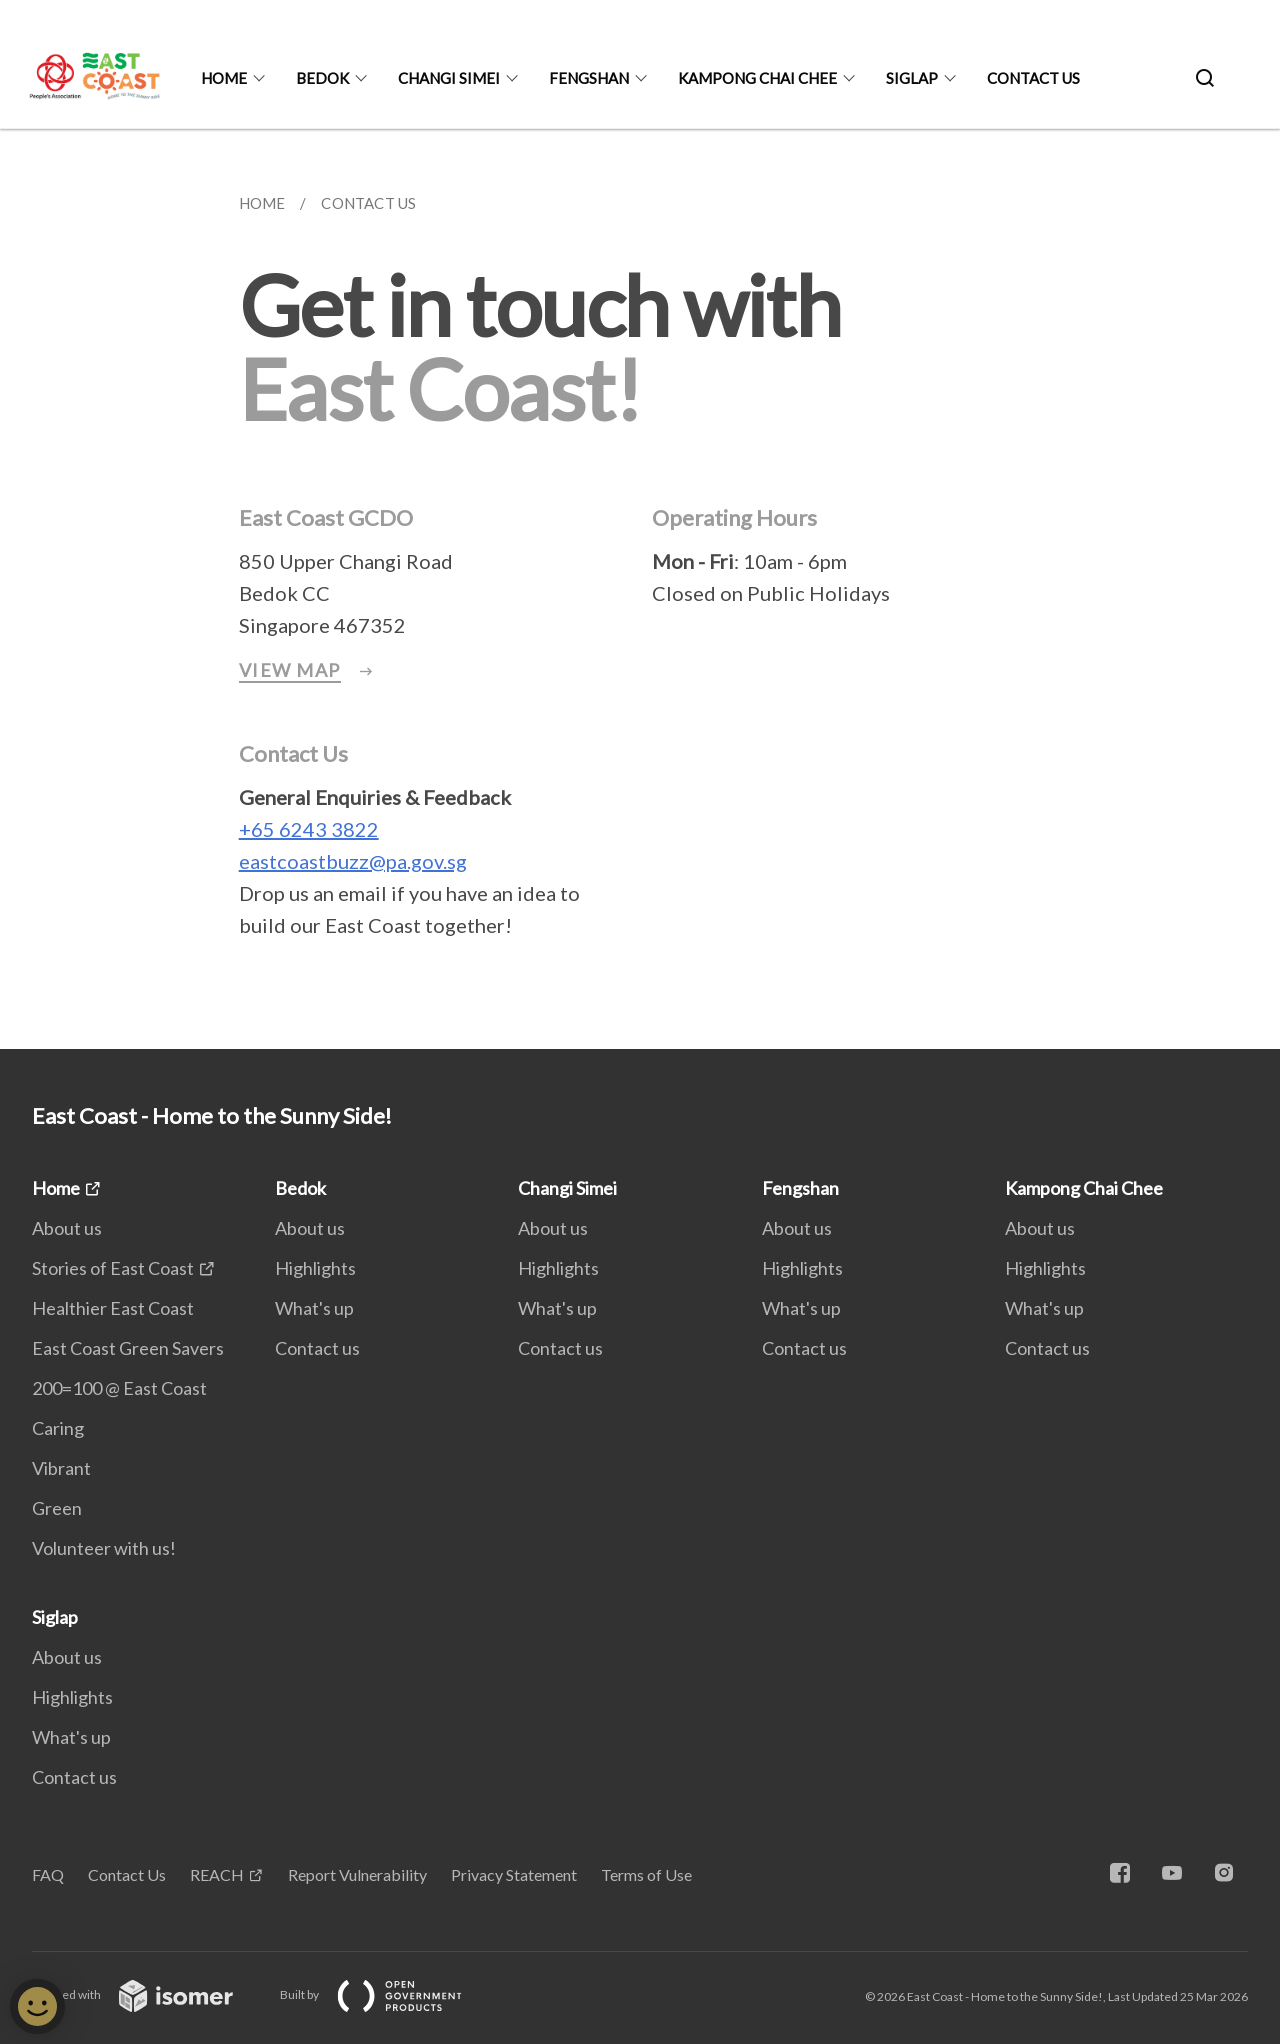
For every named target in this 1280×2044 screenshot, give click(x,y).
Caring (58, 1428)
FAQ (48, 1874)
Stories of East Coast (113, 1268)
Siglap (912, 78)
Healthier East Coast (113, 1308)
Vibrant (61, 1468)
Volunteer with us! (104, 1548)
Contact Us (127, 1874)
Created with (148, 1994)
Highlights (315, 1268)
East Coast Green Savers (128, 1348)
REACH (217, 1874)
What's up (314, 1308)
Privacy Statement (514, 1874)
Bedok (322, 78)
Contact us (1033, 78)
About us (67, 1228)
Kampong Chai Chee (757, 78)
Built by (387, 1994)
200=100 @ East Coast (119, 1388)
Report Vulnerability (357, 1874)
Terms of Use (646, 1874)
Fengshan (589, 78)
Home (224, 78)
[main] (640, 589)
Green (57, 1508)
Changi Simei (449, 78)
